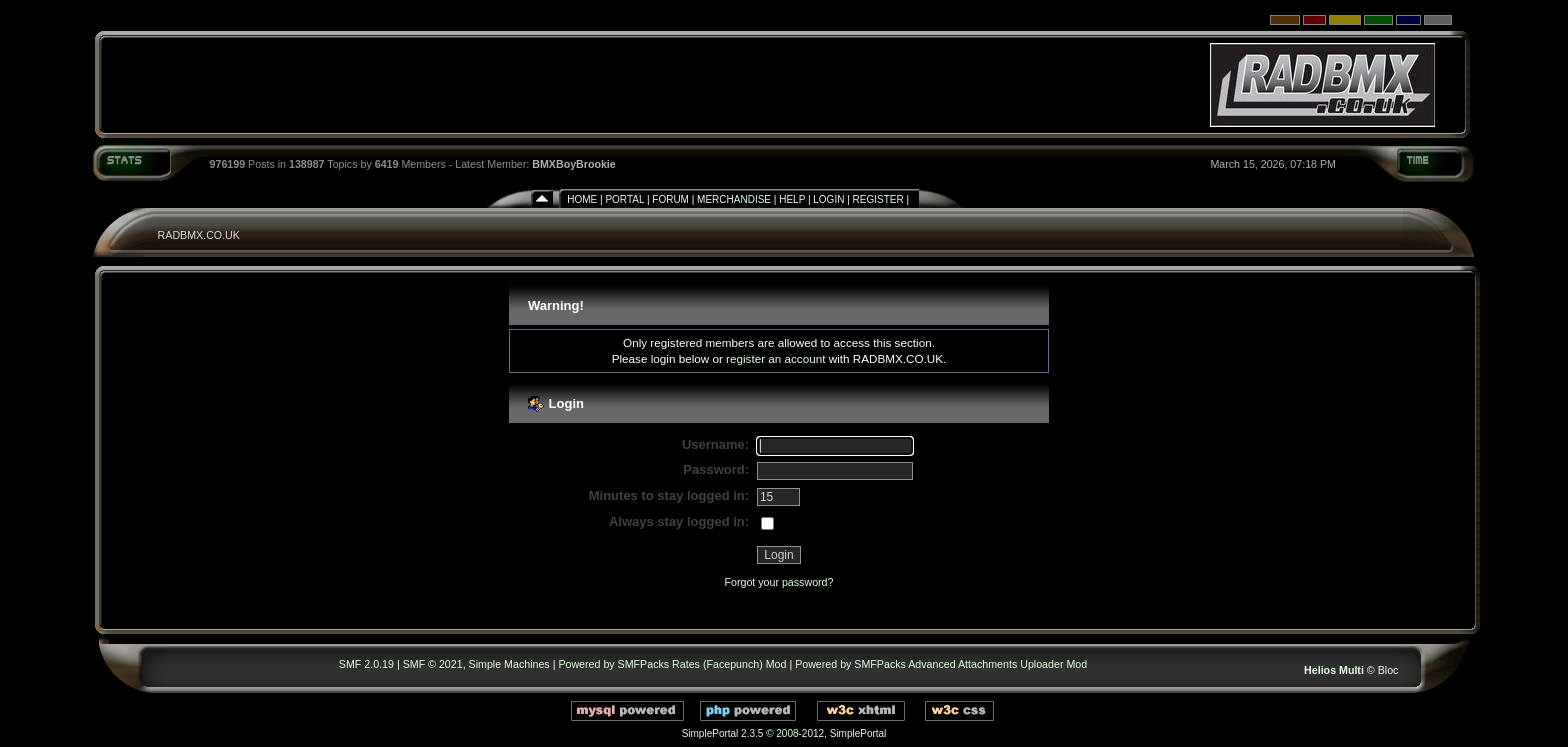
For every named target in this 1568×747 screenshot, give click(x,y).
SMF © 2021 (433, 664)
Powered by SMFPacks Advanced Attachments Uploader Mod (941, 664)
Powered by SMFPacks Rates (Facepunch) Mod (672, 664)
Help (792, 199)
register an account (775, 358)
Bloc (1388, 670)
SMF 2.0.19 (366, 664)
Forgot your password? (778, 582)
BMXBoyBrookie (574, 164)
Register (878, 199)
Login (828, 199)
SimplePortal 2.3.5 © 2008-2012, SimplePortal (784, 733)
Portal (624, 199)
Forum (670, 199)
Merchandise (734, 199)
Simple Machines (509, 664)
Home (582, 199)
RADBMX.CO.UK (199, 235)
